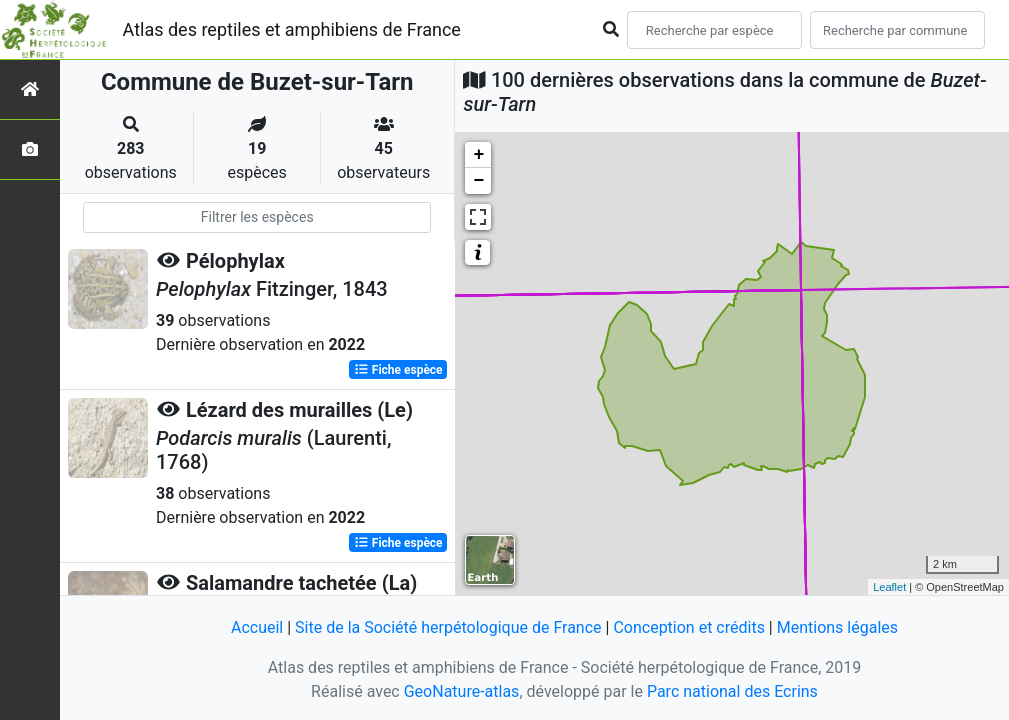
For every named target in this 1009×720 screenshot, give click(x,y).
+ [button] (479, 155)
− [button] (479, 181)
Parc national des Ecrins (732, 691)
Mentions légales (837, 627)
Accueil (257, 627)
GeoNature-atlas (462, 691)
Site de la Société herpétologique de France (448, 627)
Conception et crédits (689, 627)
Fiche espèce (398, 370)
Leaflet (889, 587)
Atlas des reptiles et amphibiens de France (292, 29)
